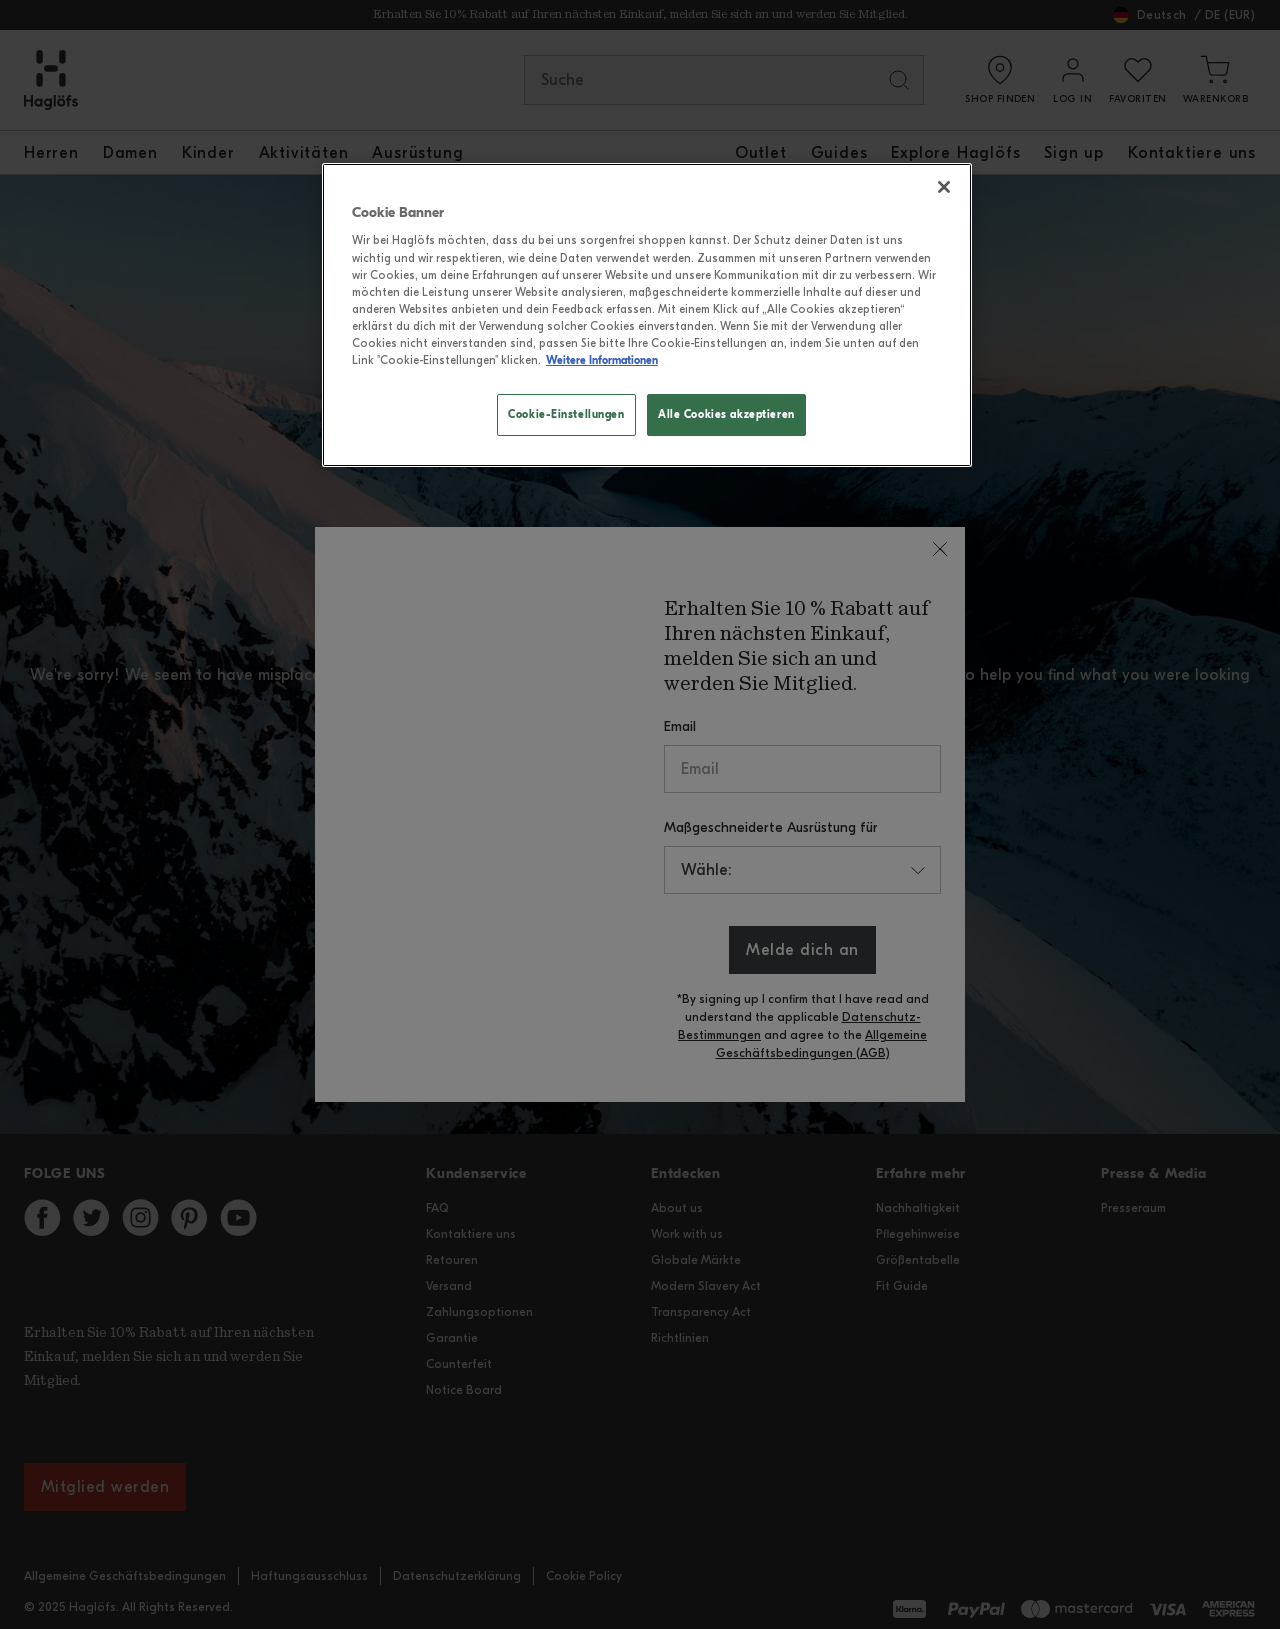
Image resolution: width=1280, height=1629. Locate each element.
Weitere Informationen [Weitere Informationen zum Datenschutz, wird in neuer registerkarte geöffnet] (602, 360)
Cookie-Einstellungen (566, 414)
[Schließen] (944, 187)
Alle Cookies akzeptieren (726, 414)
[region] (647, 315)
